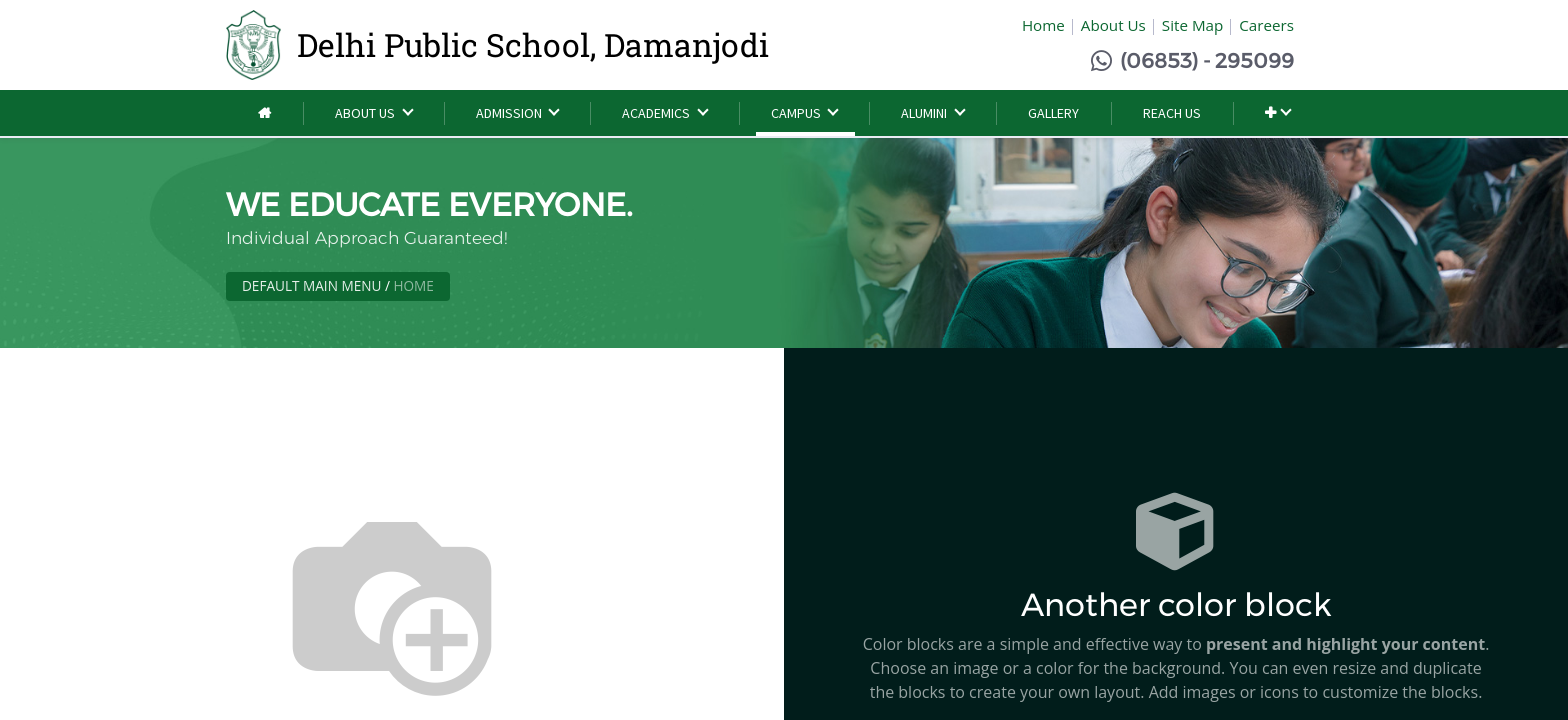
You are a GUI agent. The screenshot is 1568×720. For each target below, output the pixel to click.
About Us (1113, 25)
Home (1043, 25)
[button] (1277, 113)
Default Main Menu (311, 285)
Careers (1266, 25)
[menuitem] (264, 113)
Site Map (1192, 25)
